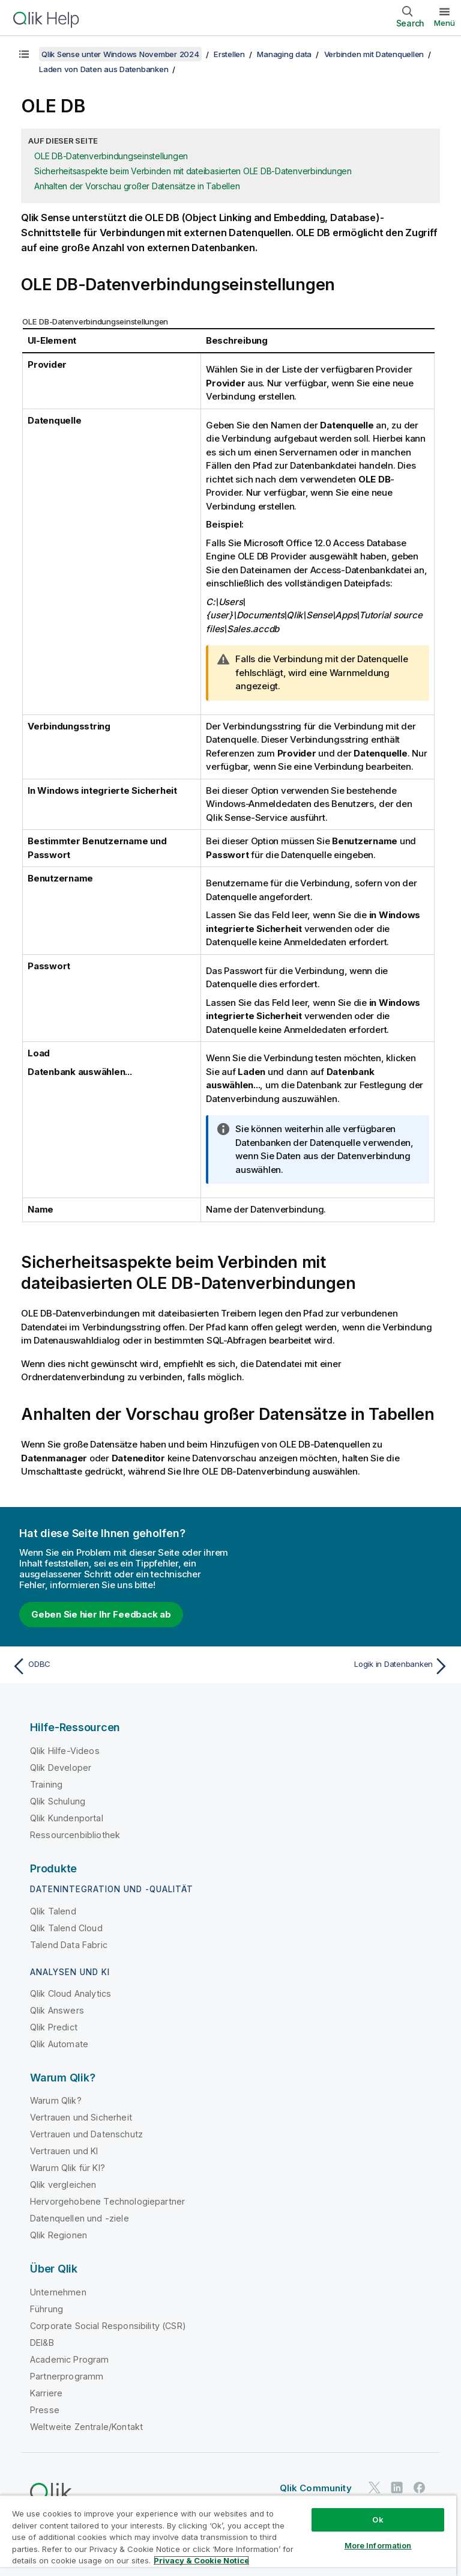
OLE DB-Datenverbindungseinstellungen (111, 156)
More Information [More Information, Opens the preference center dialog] (378, 2545)
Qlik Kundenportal (66, 1818)
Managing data (284, 54)
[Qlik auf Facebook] (420, 2488)
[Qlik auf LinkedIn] (397, 2488)
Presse (44, 2410)
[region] (228, 2535)
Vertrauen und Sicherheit (81, 2117)
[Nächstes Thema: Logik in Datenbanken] (343, 1666)
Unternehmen (58, 2292)
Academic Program (69, 2359)
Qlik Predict (53, 2027)
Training (46, 1784)
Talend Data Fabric (68, 1945)
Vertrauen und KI (64, 2151)
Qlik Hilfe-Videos (65, 1751)
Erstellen (229, 54)
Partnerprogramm (66, 2376)
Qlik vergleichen (63, 2184)
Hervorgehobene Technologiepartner (107, 2201)
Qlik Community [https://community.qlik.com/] (316, 2488)
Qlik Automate (59, 2044)
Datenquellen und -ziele (79, 2218)
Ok (377, 2519)
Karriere (46, 2393)
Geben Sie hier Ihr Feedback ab (101, 1614)
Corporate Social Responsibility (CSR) (108, 2326)
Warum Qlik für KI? (67, 2168)
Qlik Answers (57, 2010)
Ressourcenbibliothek (75, 1835)
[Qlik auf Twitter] (375, 2488)
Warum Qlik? (56, 2100)
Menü (444, 23)
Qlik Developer (60, 1767)
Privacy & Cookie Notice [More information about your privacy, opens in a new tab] (201, 2560)
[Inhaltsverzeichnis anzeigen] (24, 54)
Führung (46, 2309)
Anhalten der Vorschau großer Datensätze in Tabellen (137, 186)
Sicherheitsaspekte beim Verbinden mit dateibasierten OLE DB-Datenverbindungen (193, 171)
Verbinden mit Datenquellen (374, 54)
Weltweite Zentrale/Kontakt (86, 2427)
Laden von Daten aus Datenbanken (103, 69)
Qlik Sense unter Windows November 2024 (120, 54)
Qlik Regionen (58, 2235)
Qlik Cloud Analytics (70, 1993)
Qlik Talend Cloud (66, 1928)
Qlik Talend (53, 1911)
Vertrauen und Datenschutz (86, 2134)
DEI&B (42, 2342)
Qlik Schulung (57, 1801)
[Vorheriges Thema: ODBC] (117, 1666)
